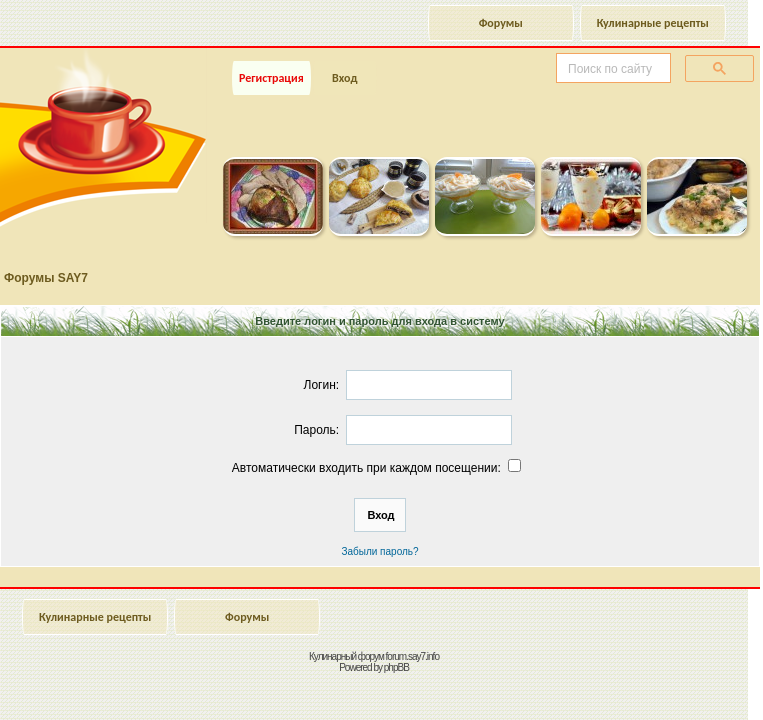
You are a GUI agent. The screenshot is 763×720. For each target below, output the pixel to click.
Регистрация (271, 78)
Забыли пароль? (379, 551)
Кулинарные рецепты (653, 23)
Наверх (667, 683)
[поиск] (611, 69)
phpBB (396, 667)
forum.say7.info (412, 656)
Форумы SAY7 (46, 278)
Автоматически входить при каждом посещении (378, 468)
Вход (344, 78)
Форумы (501, 23)
